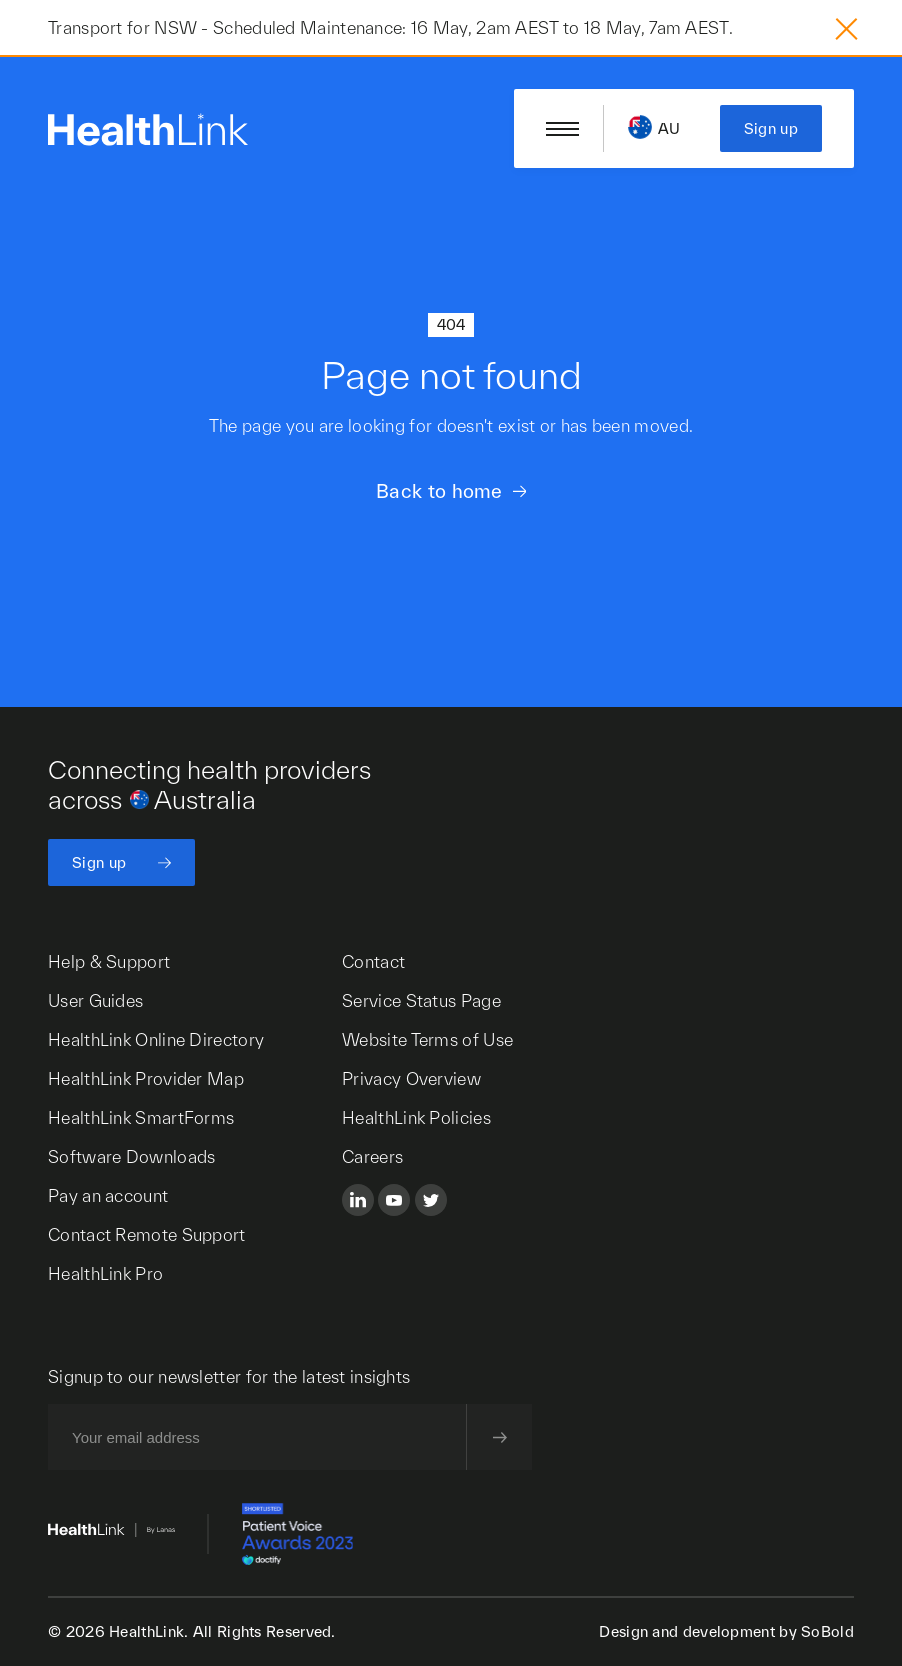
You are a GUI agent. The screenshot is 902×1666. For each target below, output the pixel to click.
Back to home (439, 491)
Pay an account (108, 1195)
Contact (373, 961)
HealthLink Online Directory (156, 1039)
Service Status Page (421, 1000)
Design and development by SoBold (726, 1631)
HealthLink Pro (105, 1273)
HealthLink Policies (416, 1117)
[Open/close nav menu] (562, 129)
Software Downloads (131, 1156)
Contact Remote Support (147, 1234)
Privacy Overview (411, 1078)
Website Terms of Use (427, 1039)
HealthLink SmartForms (141, 1117)
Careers (372, 1156)
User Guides (95, 1000)
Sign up (771, 128)
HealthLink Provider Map (146, 1078)
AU (669, 128)
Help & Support (109, 961)
